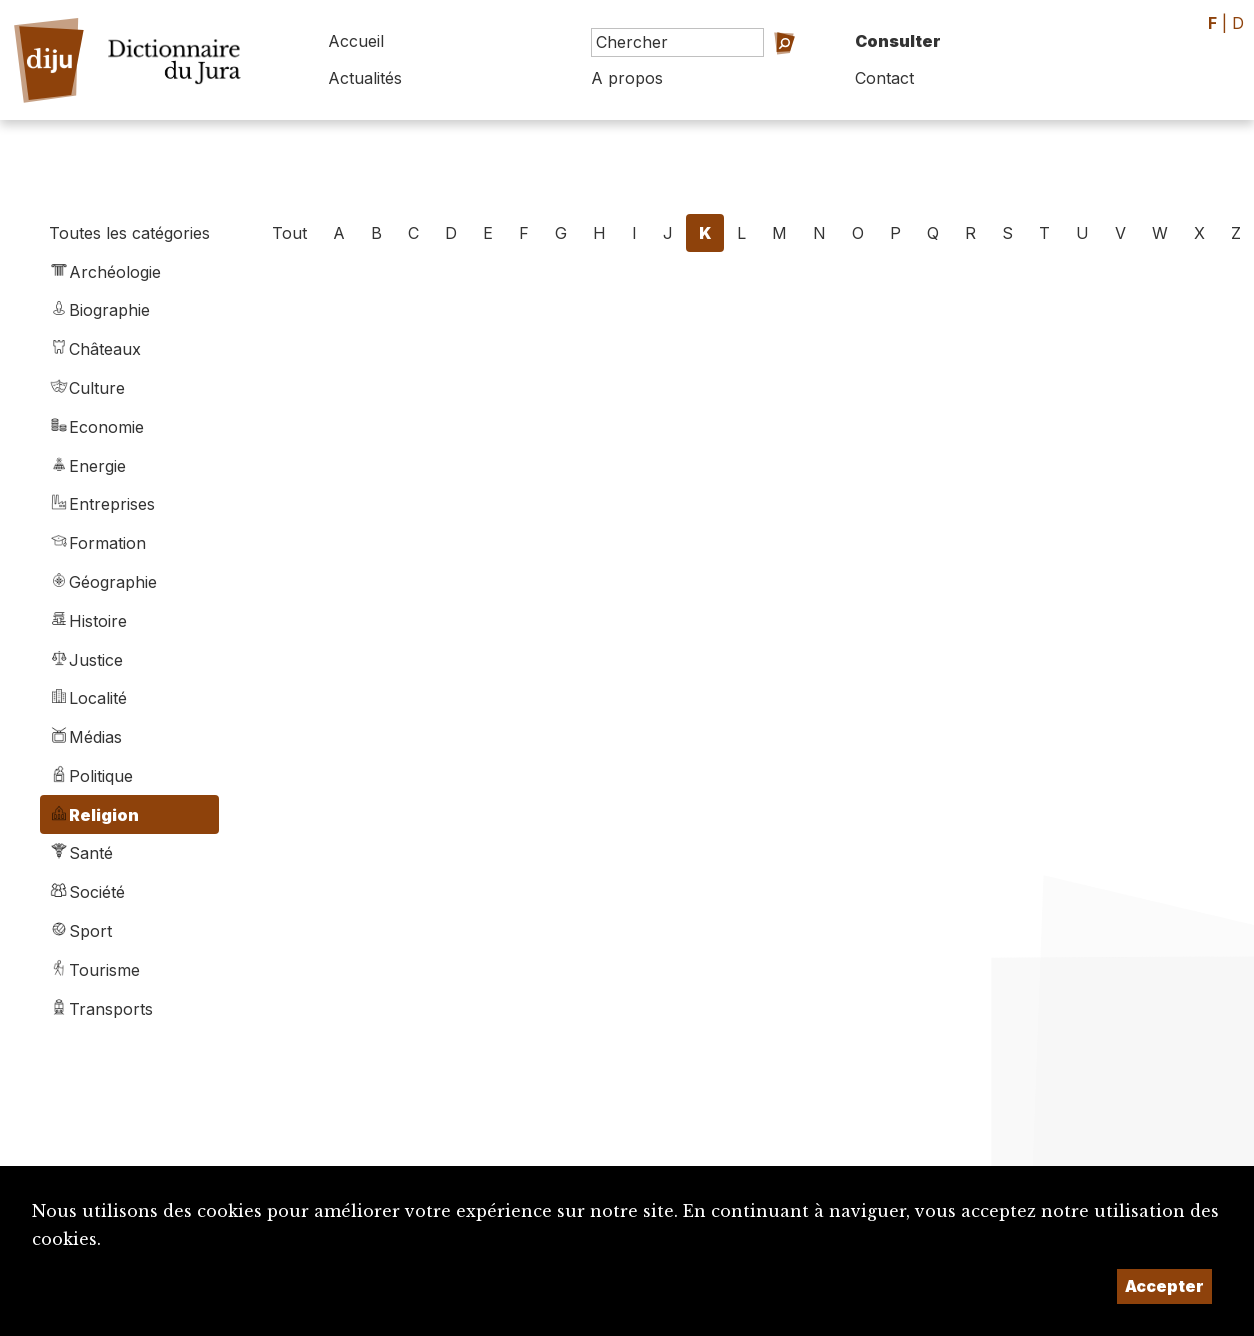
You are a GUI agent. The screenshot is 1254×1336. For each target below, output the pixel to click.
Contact (884, 78)
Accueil (356, 41)
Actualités (365, 78)
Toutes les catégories (129, 233)
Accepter (1164, 1286)
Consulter (898, 41)
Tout (289, 233)
